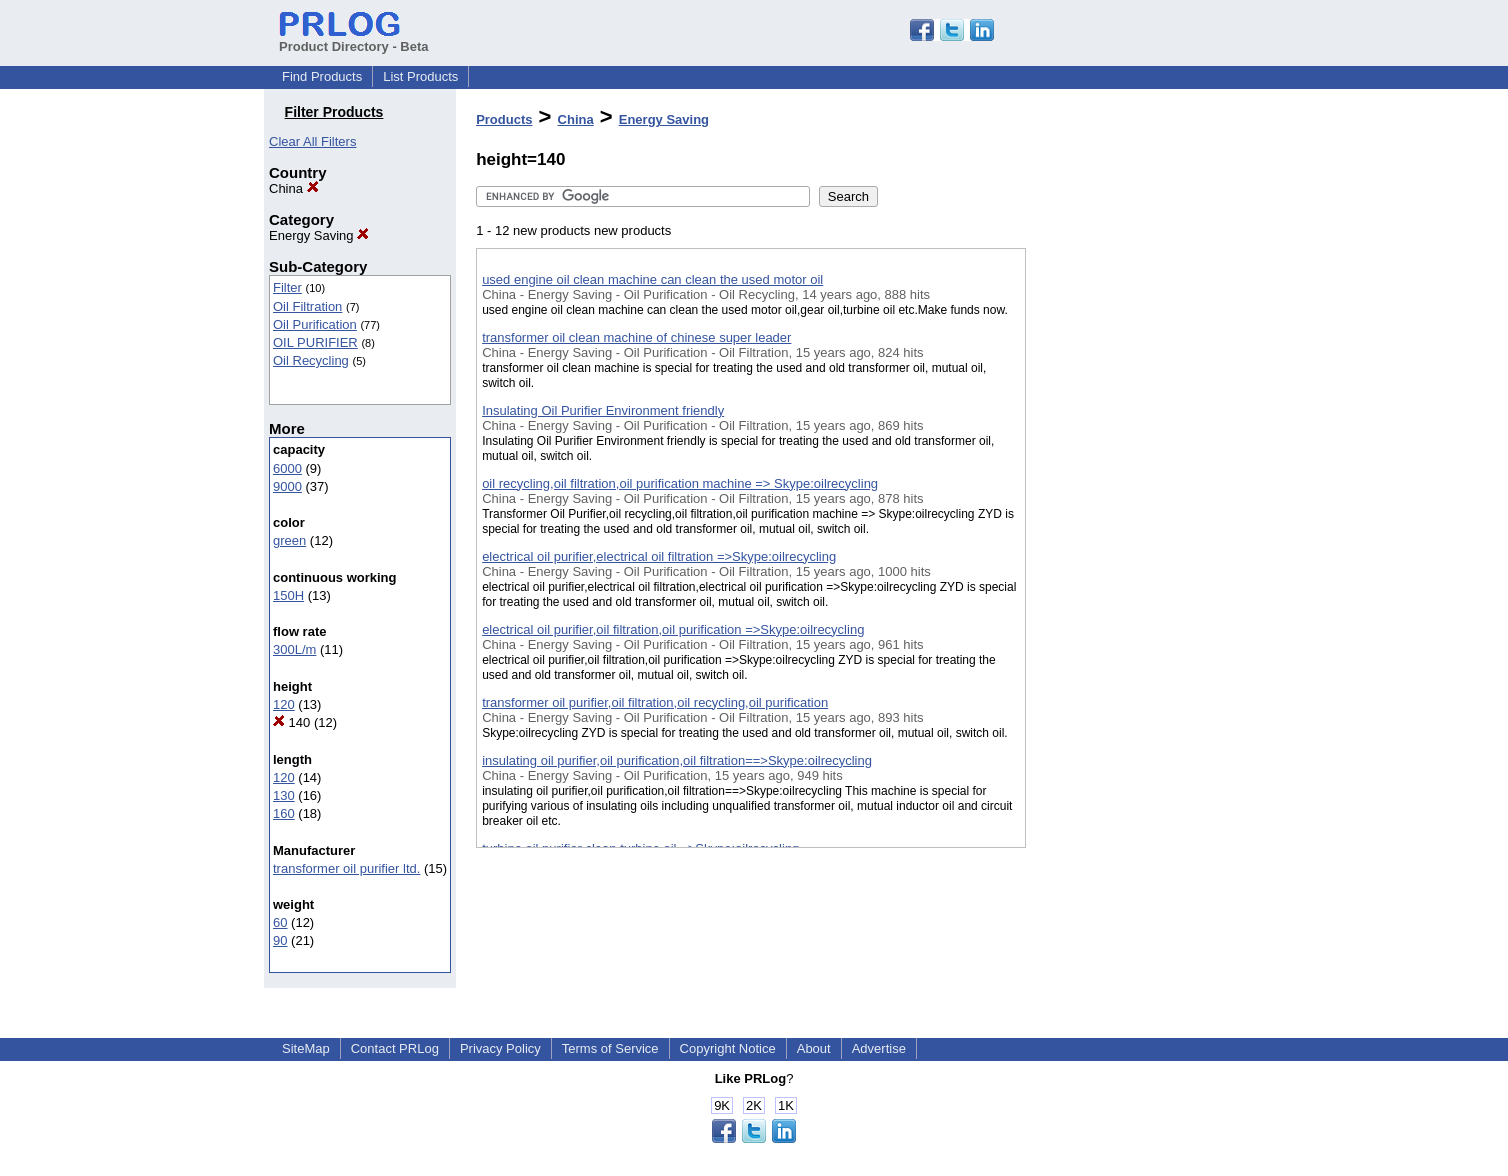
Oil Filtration (307, 306)
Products (504, 119)
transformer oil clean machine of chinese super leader (636, 337)
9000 (287, 486)
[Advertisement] (1126, 519)
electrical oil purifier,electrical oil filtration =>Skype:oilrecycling (659, 556)
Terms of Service (610, 1048)
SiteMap (306, 1048)
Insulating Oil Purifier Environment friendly (603, 410)
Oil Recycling (311, 360)
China (294, 188)
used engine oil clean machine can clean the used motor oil (652, 279)
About (814, 1048)
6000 (287, 468)
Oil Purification (315, 324)
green (289, 540)
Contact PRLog (395, 1048)
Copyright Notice (728, 1048)
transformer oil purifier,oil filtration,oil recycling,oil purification (655, 702)
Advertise (879, 1048)
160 (284, 813)
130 (284, 795)
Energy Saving (319, 235)
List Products (420, 76)
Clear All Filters (312, 141)
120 (284, 704)
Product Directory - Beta (354, 39)
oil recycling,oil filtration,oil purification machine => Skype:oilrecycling (680, 483)
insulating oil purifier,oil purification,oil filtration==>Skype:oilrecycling (677, 760)
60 (280, 922)
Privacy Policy (500, 1048)
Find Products (322, 76)
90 (280, 940)
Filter (287, 287)
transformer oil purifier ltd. (346, 868)
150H (288, 595)
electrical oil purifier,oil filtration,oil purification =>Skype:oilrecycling (673, 629)
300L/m (294, 649)
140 (291, 722)
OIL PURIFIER (315, 342)
